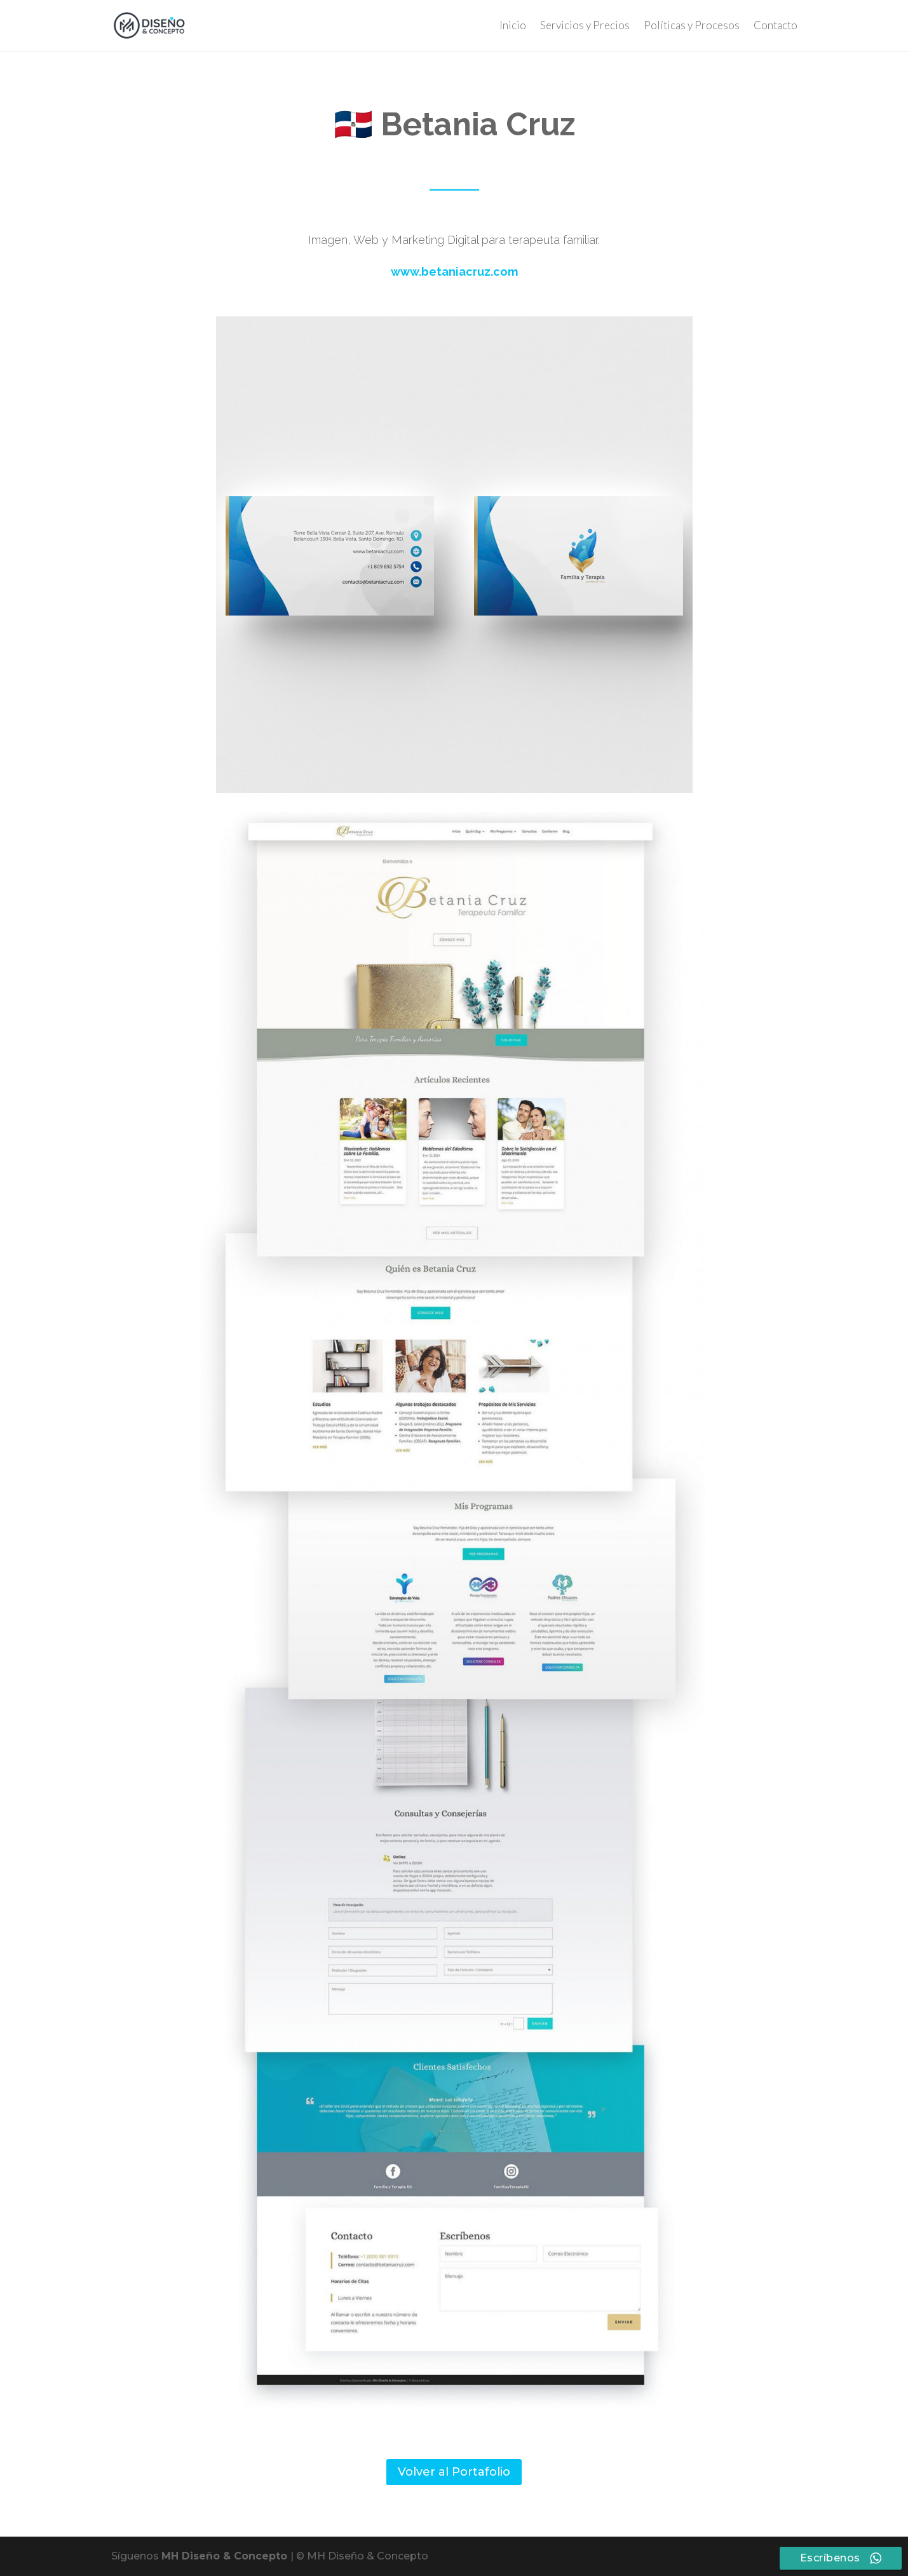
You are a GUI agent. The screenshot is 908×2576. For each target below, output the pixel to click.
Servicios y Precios (585, 26)
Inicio (512, 26)
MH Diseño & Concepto (225, 2556)
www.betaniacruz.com (454, 271)
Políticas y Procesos (692, 26)
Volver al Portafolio (454, 2472)
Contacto (775, 26)
